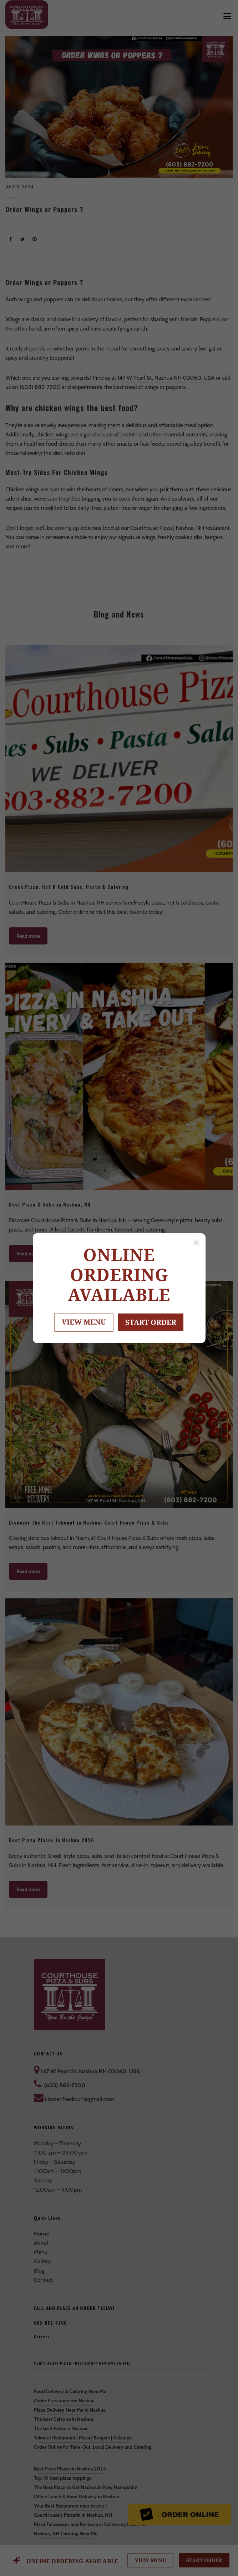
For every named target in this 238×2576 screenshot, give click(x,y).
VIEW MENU (84, 1322)
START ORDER (150, 1322)
